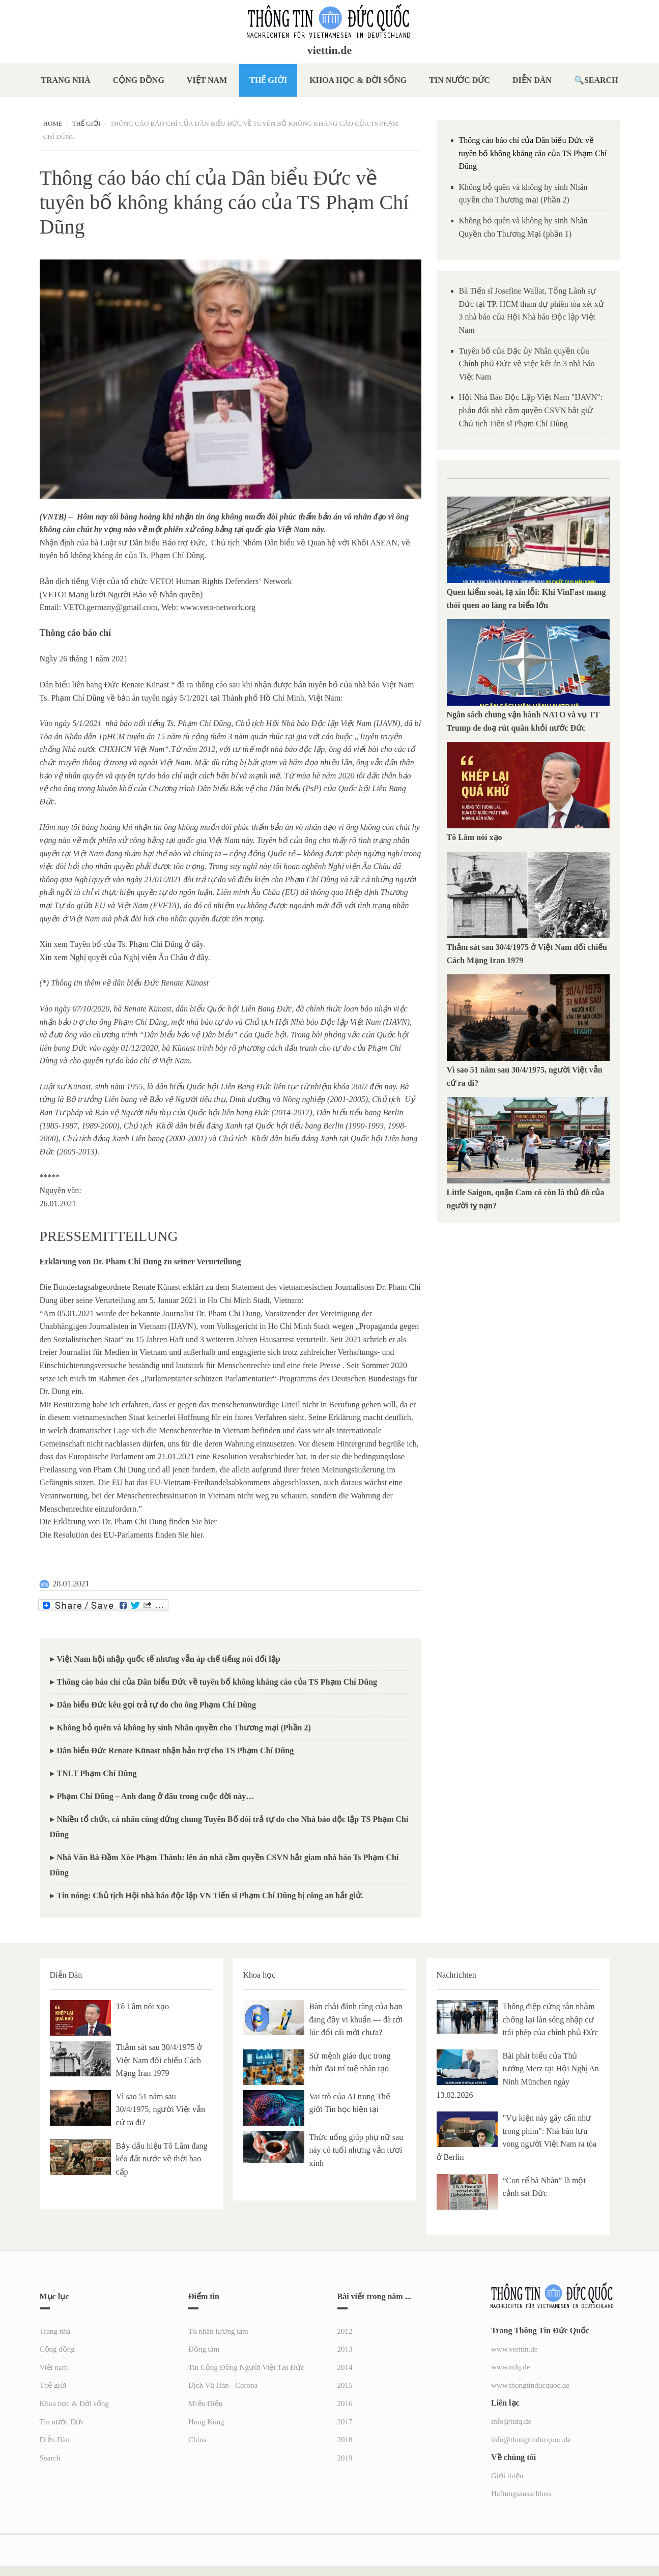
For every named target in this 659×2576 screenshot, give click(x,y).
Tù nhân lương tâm (218, 2331)
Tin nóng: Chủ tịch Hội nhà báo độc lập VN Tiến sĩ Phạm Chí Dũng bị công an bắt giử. (210, 1895)
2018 (345, 2440)
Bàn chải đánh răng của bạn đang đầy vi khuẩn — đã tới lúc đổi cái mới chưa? (356, 2019)
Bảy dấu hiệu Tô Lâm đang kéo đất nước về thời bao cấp (162, 2158)
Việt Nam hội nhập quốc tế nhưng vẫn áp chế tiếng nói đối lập (168, 1659)
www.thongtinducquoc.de (530, 2385)
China (197, 2440)
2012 (345, 2331)
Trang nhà (65, 80)
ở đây (194, 944)
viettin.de (329, 50)
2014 (345, 2367)
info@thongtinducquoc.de (531, 2440)
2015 (345, 2385)
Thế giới (268, 80)
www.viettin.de (514, 2349)
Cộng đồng (138, 80)
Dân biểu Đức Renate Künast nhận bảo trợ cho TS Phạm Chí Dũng (175, 1750)
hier (210, 1521)
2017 (345, 2422)
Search (601, 80)
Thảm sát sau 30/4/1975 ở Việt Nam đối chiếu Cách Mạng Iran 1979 (159, 2060)
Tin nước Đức (459, 80)
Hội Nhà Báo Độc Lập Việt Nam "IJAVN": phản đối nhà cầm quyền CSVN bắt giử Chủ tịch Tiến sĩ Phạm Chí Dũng (531, 410)
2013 (345, 2349)
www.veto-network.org (217, 607)
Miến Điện (205, 2403)
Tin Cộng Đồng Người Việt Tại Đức (246, 2367)
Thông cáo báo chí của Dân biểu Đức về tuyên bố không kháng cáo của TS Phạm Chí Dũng (217, 1681)
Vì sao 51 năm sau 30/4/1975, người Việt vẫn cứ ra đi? (161, 2109)
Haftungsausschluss (521, 2494)
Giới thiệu (507, 2476)
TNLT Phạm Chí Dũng (97, 1773)
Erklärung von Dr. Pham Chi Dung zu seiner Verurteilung (140, 1261)
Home (53, 123)
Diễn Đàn (532, 80)
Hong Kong (206, 2422)
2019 (345, 2458)
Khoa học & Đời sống (358, 80)
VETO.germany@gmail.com (110, 607)
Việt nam (207, 80)
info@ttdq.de (511, 2421)
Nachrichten (456, 1975)
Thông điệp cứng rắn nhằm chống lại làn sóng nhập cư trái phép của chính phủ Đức (550, 2019)
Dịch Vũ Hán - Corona (222, 2385)
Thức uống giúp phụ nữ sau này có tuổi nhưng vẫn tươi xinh (356, 2150)
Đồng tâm (203, 2349)
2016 (345, 2403)
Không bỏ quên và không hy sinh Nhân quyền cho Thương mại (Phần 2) (184, 1727)
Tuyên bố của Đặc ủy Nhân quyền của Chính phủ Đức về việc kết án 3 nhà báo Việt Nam (527, 363)
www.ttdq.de (510, 2367)
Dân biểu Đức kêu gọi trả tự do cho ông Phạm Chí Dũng (156, 1704)
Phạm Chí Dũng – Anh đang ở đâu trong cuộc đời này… (155, 1796)
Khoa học (259, 1975)
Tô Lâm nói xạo (474, 837)
